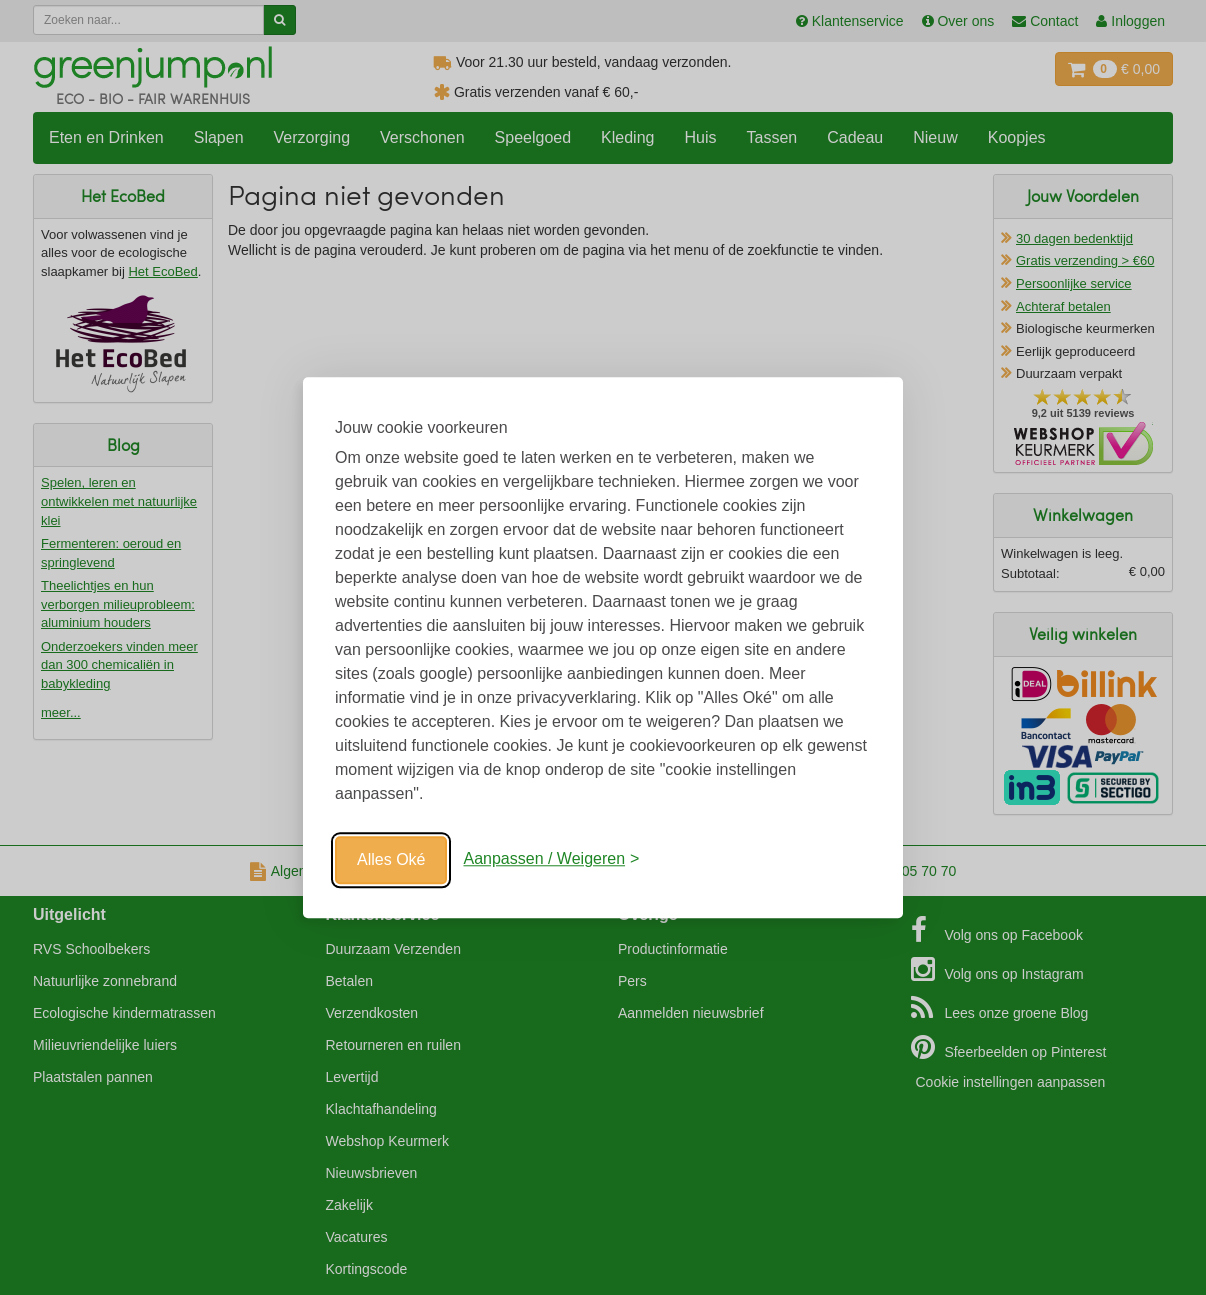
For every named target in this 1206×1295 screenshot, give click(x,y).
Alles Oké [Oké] (391, 859)
